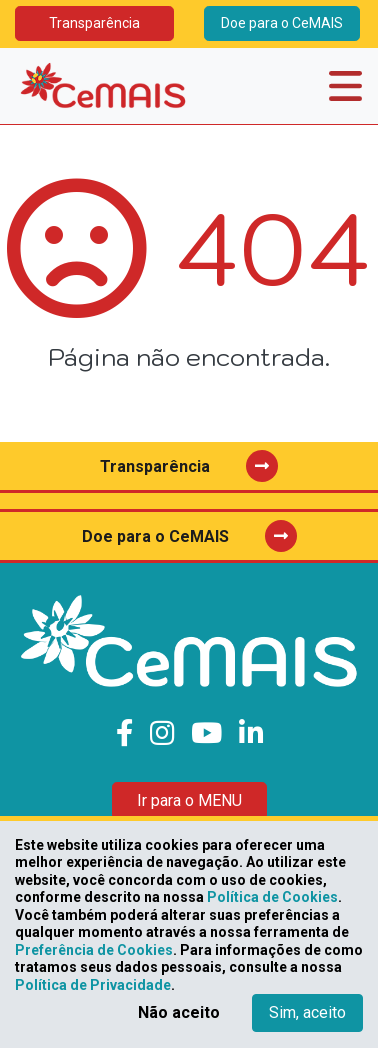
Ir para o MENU (189, 800)
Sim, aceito (307, 1012)
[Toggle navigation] (345, 86)
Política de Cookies (272, 897)
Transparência (94, 23)
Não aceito (179, 1012)
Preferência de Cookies (94, 950)
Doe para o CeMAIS (282, 23)
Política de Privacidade (93, 985)
